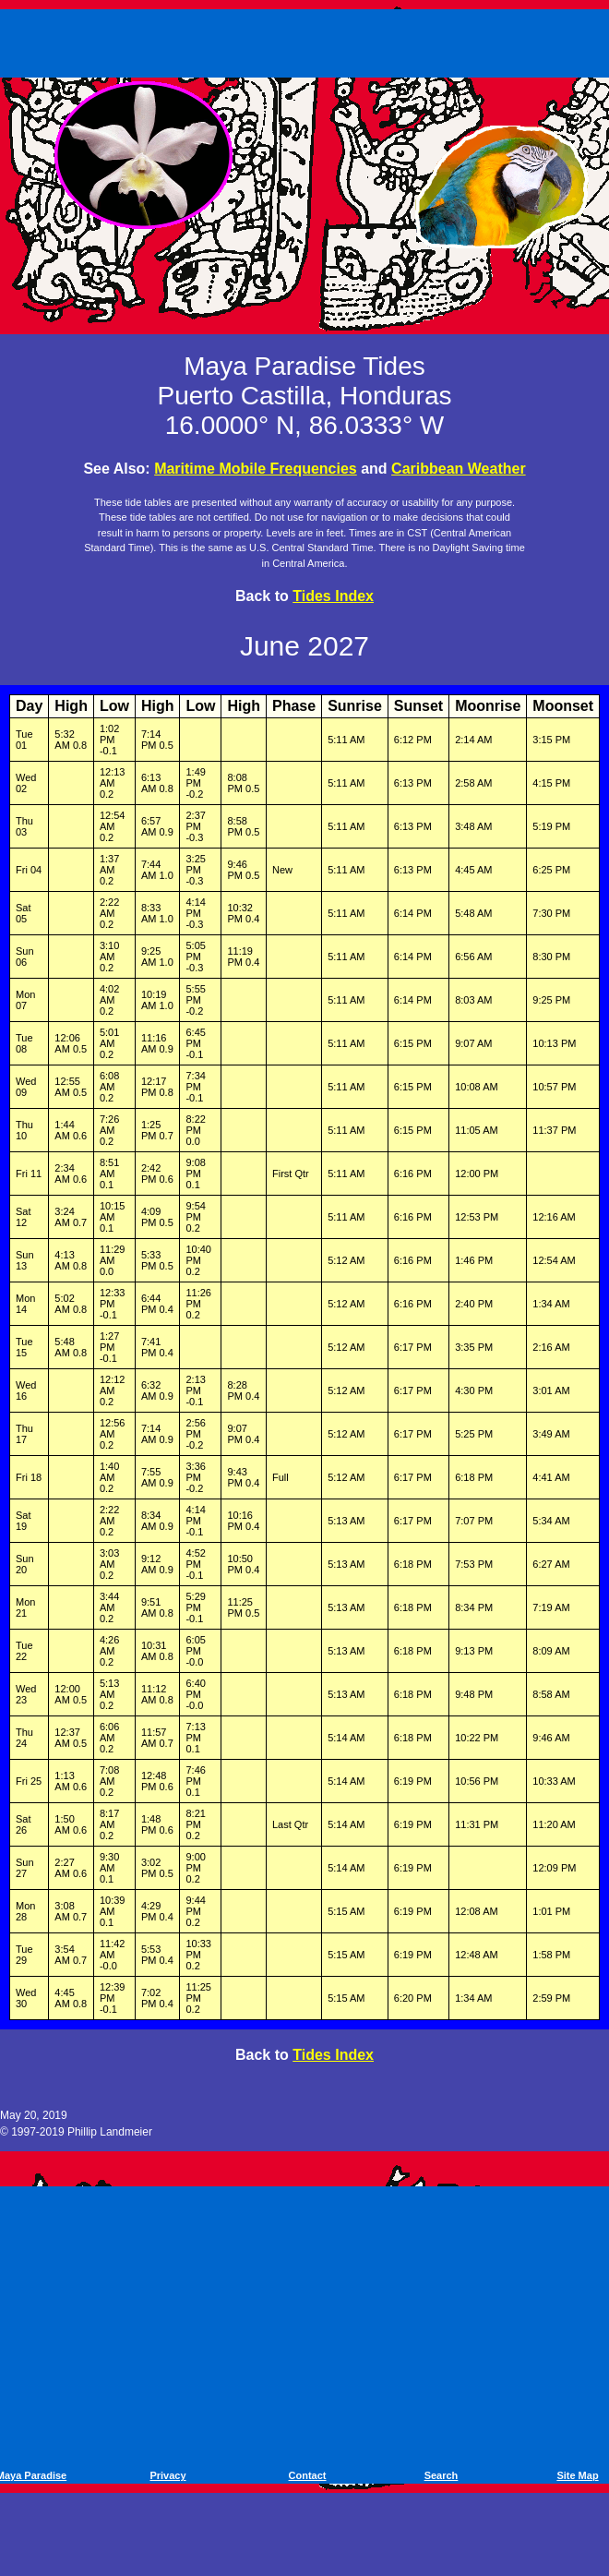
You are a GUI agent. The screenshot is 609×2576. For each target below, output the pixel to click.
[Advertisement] (308, 39)
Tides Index (333, 596)
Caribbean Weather (458, 468)
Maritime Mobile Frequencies (255, 468)
